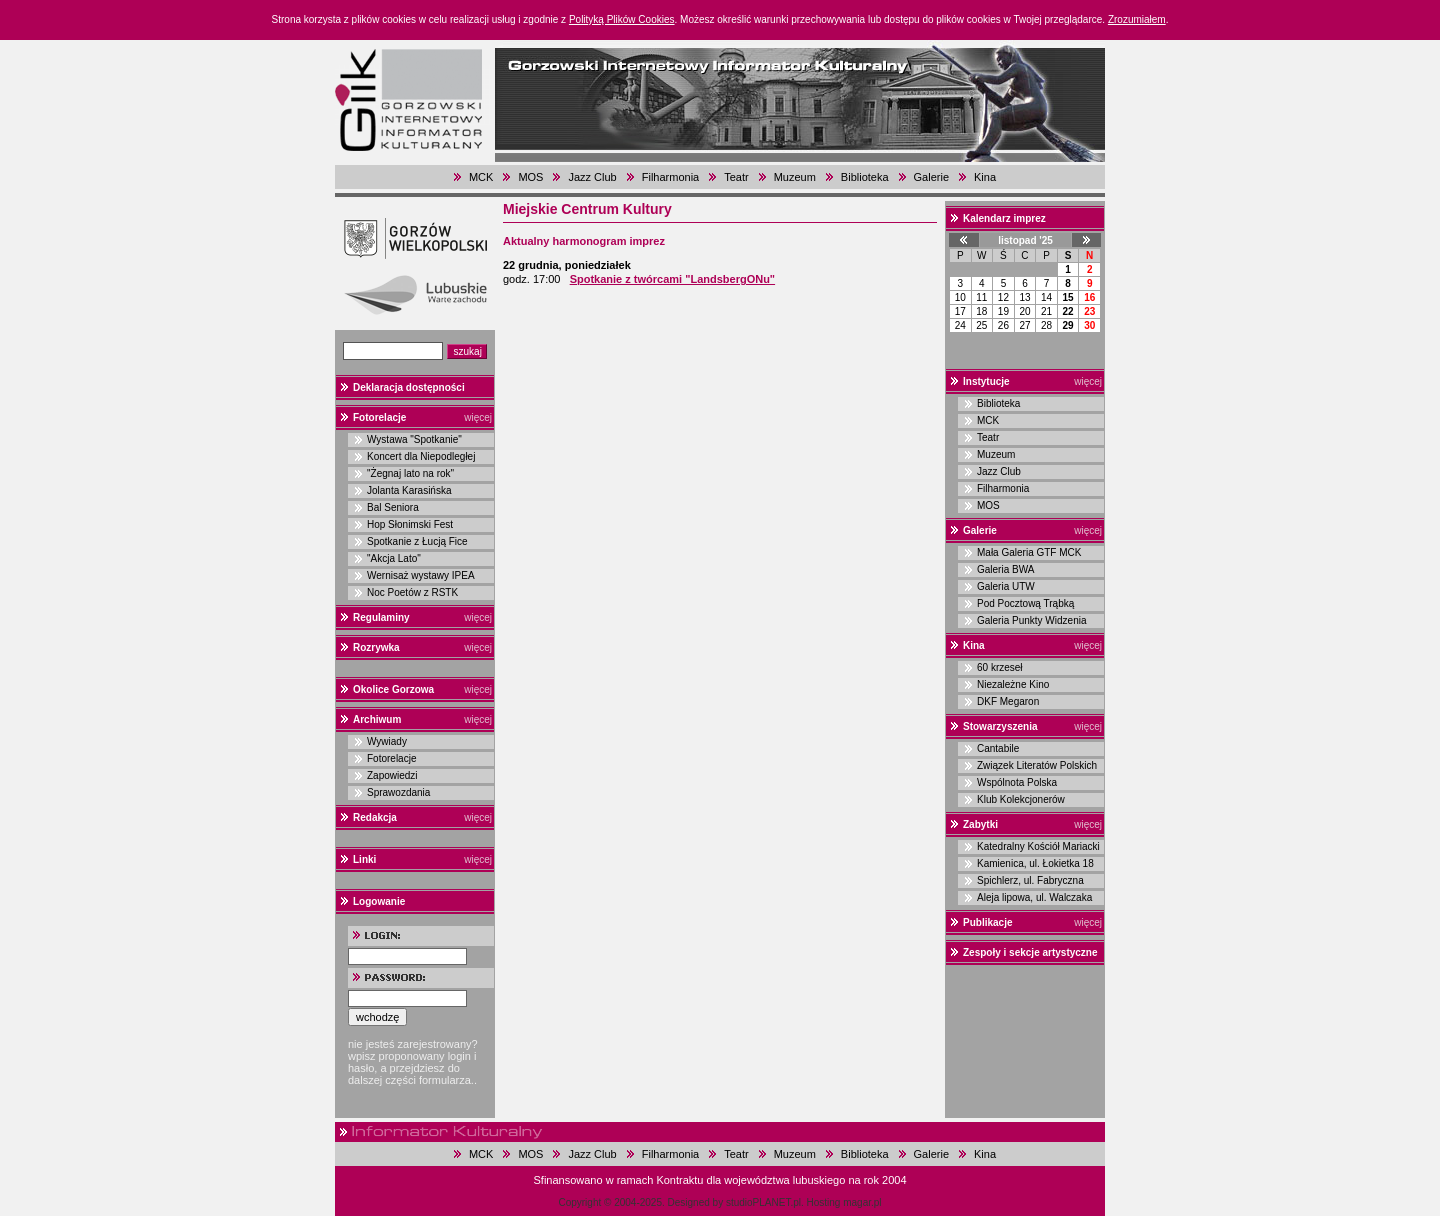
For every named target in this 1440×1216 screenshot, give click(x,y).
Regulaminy (381, 617)
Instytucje (986, 381)
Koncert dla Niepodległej (421, 456)
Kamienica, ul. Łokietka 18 (1035, 863)
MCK (481, 177)
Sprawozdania (398, 792)
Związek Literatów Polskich (1037, 765)
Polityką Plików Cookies (622, 19)
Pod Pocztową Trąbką (1025, 603)
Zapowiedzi (392, 775)
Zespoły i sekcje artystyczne (1030, 952)
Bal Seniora (393, 507)
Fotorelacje (379, 417)
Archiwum (377, 719)
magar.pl (862, 1202)
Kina (985, 177)
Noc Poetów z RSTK (412, 592)
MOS (530, 177)
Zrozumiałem (1137, 19)
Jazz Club (592, 177)
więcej (478, 417)
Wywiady (387, 741)
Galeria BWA (1005, 569)
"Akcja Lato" (394, 558)
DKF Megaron (1008, 701)
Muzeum (795, 177)
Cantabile (998, 748)
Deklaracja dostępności (409, 387)
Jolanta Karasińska (409, 490)
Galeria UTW (1006, 586)
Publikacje (987, 922)
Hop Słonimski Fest (410, 524)
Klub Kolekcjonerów (1021, 799)
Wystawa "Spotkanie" (414, 439)
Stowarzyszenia (1000, 726)
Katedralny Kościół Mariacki (1038, 846)
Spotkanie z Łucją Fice (417, 541)
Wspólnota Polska (1017, 782)
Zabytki (980, 824)
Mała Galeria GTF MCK (1029, 552)
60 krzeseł (1000, 667)
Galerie (931, 177)
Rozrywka (376, 647)
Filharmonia (670, 177)
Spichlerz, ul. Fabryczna (1030, 880)
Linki (364, 859)
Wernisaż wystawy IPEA (421, 575)
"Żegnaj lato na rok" (410, 473)
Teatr (736, 177)
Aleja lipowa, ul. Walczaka (1034, 897)
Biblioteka (865, 177)
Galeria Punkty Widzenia (1032, 620)
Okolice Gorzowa (393, 689)
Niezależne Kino (1013, 684)
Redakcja (375, 817)
